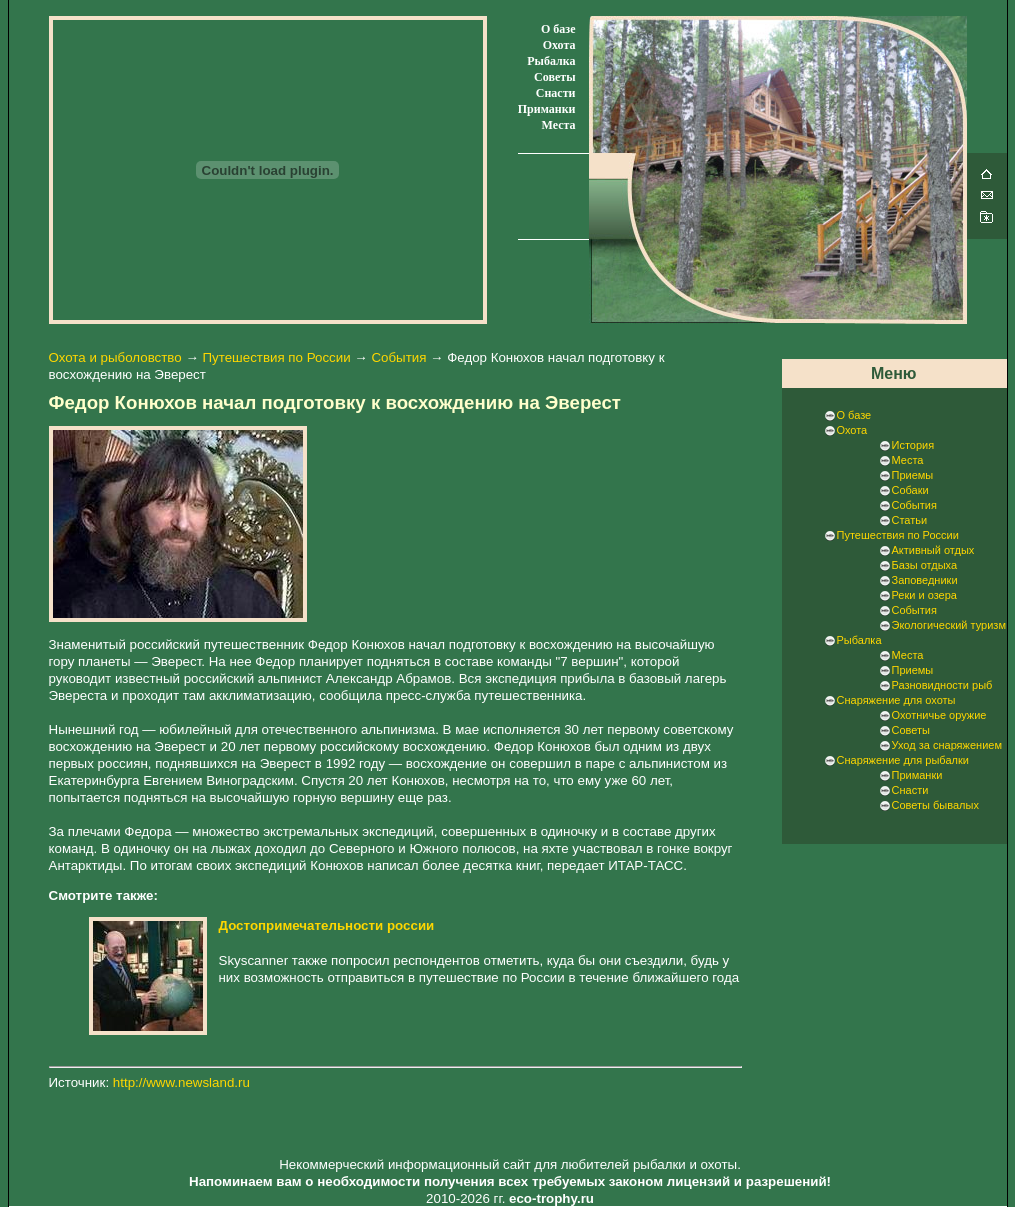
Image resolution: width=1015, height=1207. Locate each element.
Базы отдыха (925, 565)
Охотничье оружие (939, 715)
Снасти (556, 93)
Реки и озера (924, 595)
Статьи (910, 520)
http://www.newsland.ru (181, 1082)
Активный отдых (933, 550)
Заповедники (925, 580)
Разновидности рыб (942, 685)
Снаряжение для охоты (896, 700)
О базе (558, 29)
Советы (554, 77)
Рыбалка (551, 61)
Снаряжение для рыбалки (903, 760)
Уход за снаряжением (947, 745)
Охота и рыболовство (115, 357)
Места (558, 125)
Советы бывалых (935, 805)
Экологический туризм (949, 625)
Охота (559, 45)
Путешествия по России (276, 357)
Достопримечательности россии (327, 925)
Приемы (913, 475)
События (398, 357)
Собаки (910, 490)
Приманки (547, 109)
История (913, 445)
